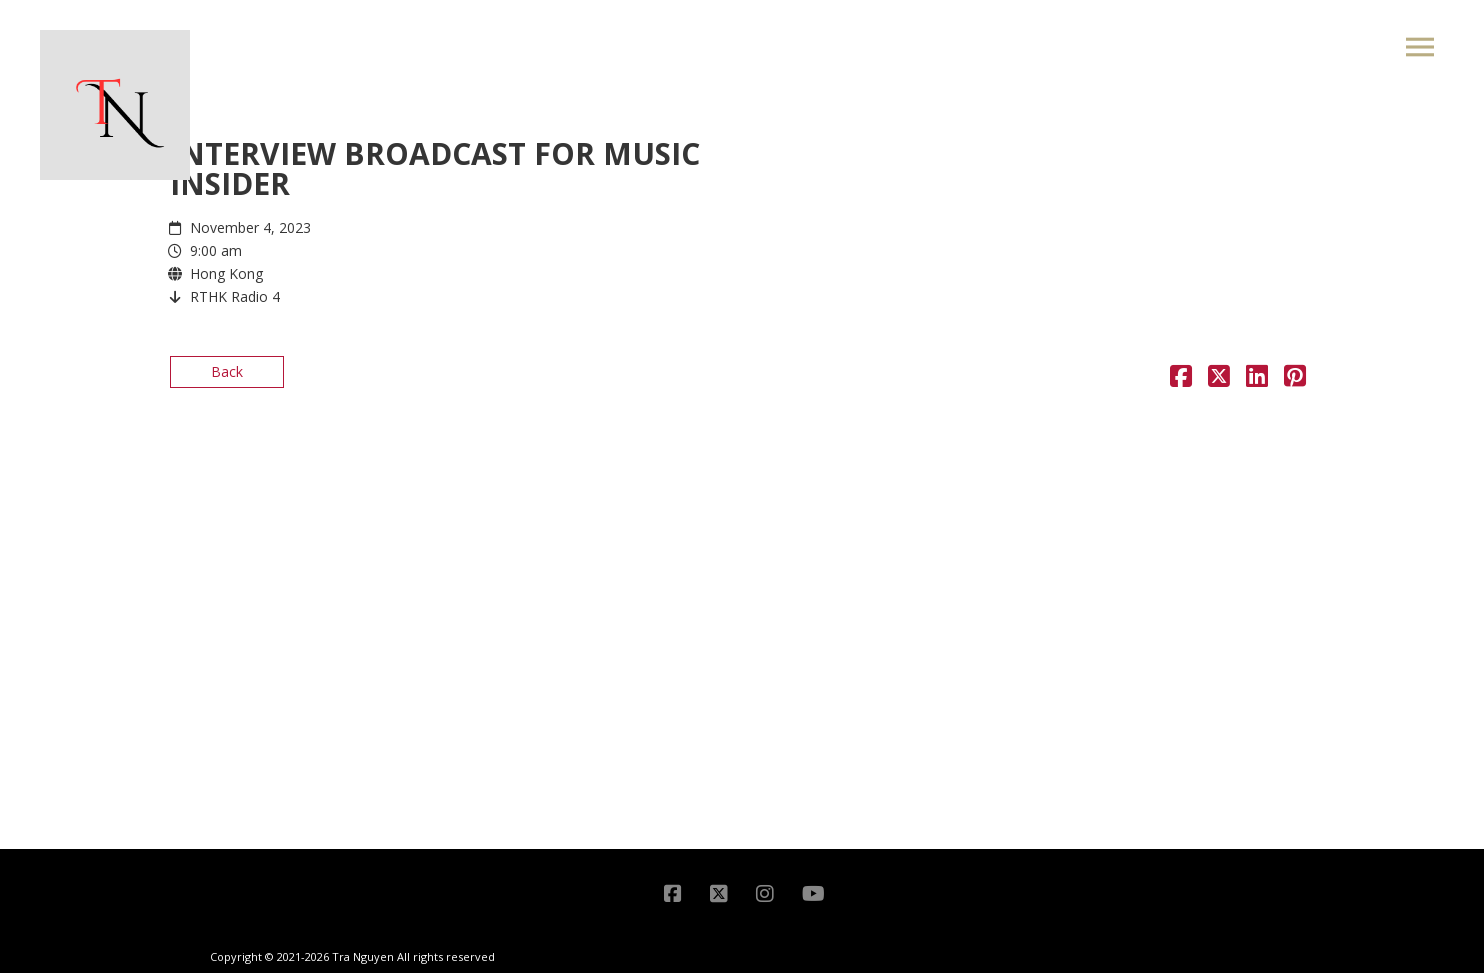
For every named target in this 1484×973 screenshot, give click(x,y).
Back (227, 371)
